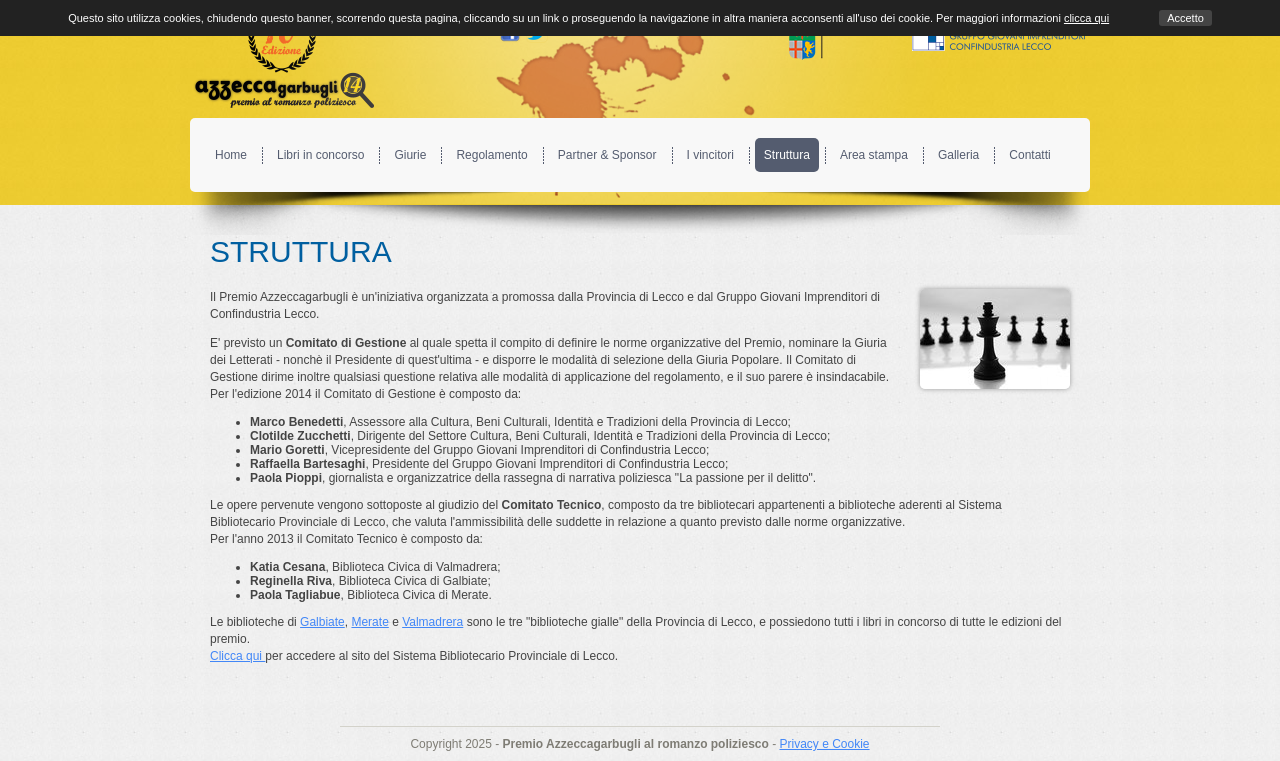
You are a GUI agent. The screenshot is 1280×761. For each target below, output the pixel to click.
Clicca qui (237, 656)
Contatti (1029, 155)
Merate (369, 622)
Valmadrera (432, 622)
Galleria (958, 155)
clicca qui (1086, 18)
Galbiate (322, 622)
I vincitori (710, 155)
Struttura (787, 155)
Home (231, 155)
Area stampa (874, 155)
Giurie (410, 155)
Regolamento (491, 155)
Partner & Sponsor (607, 155)
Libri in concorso (320, 155)
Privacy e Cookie (824, 744)
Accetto (1185, 18)
